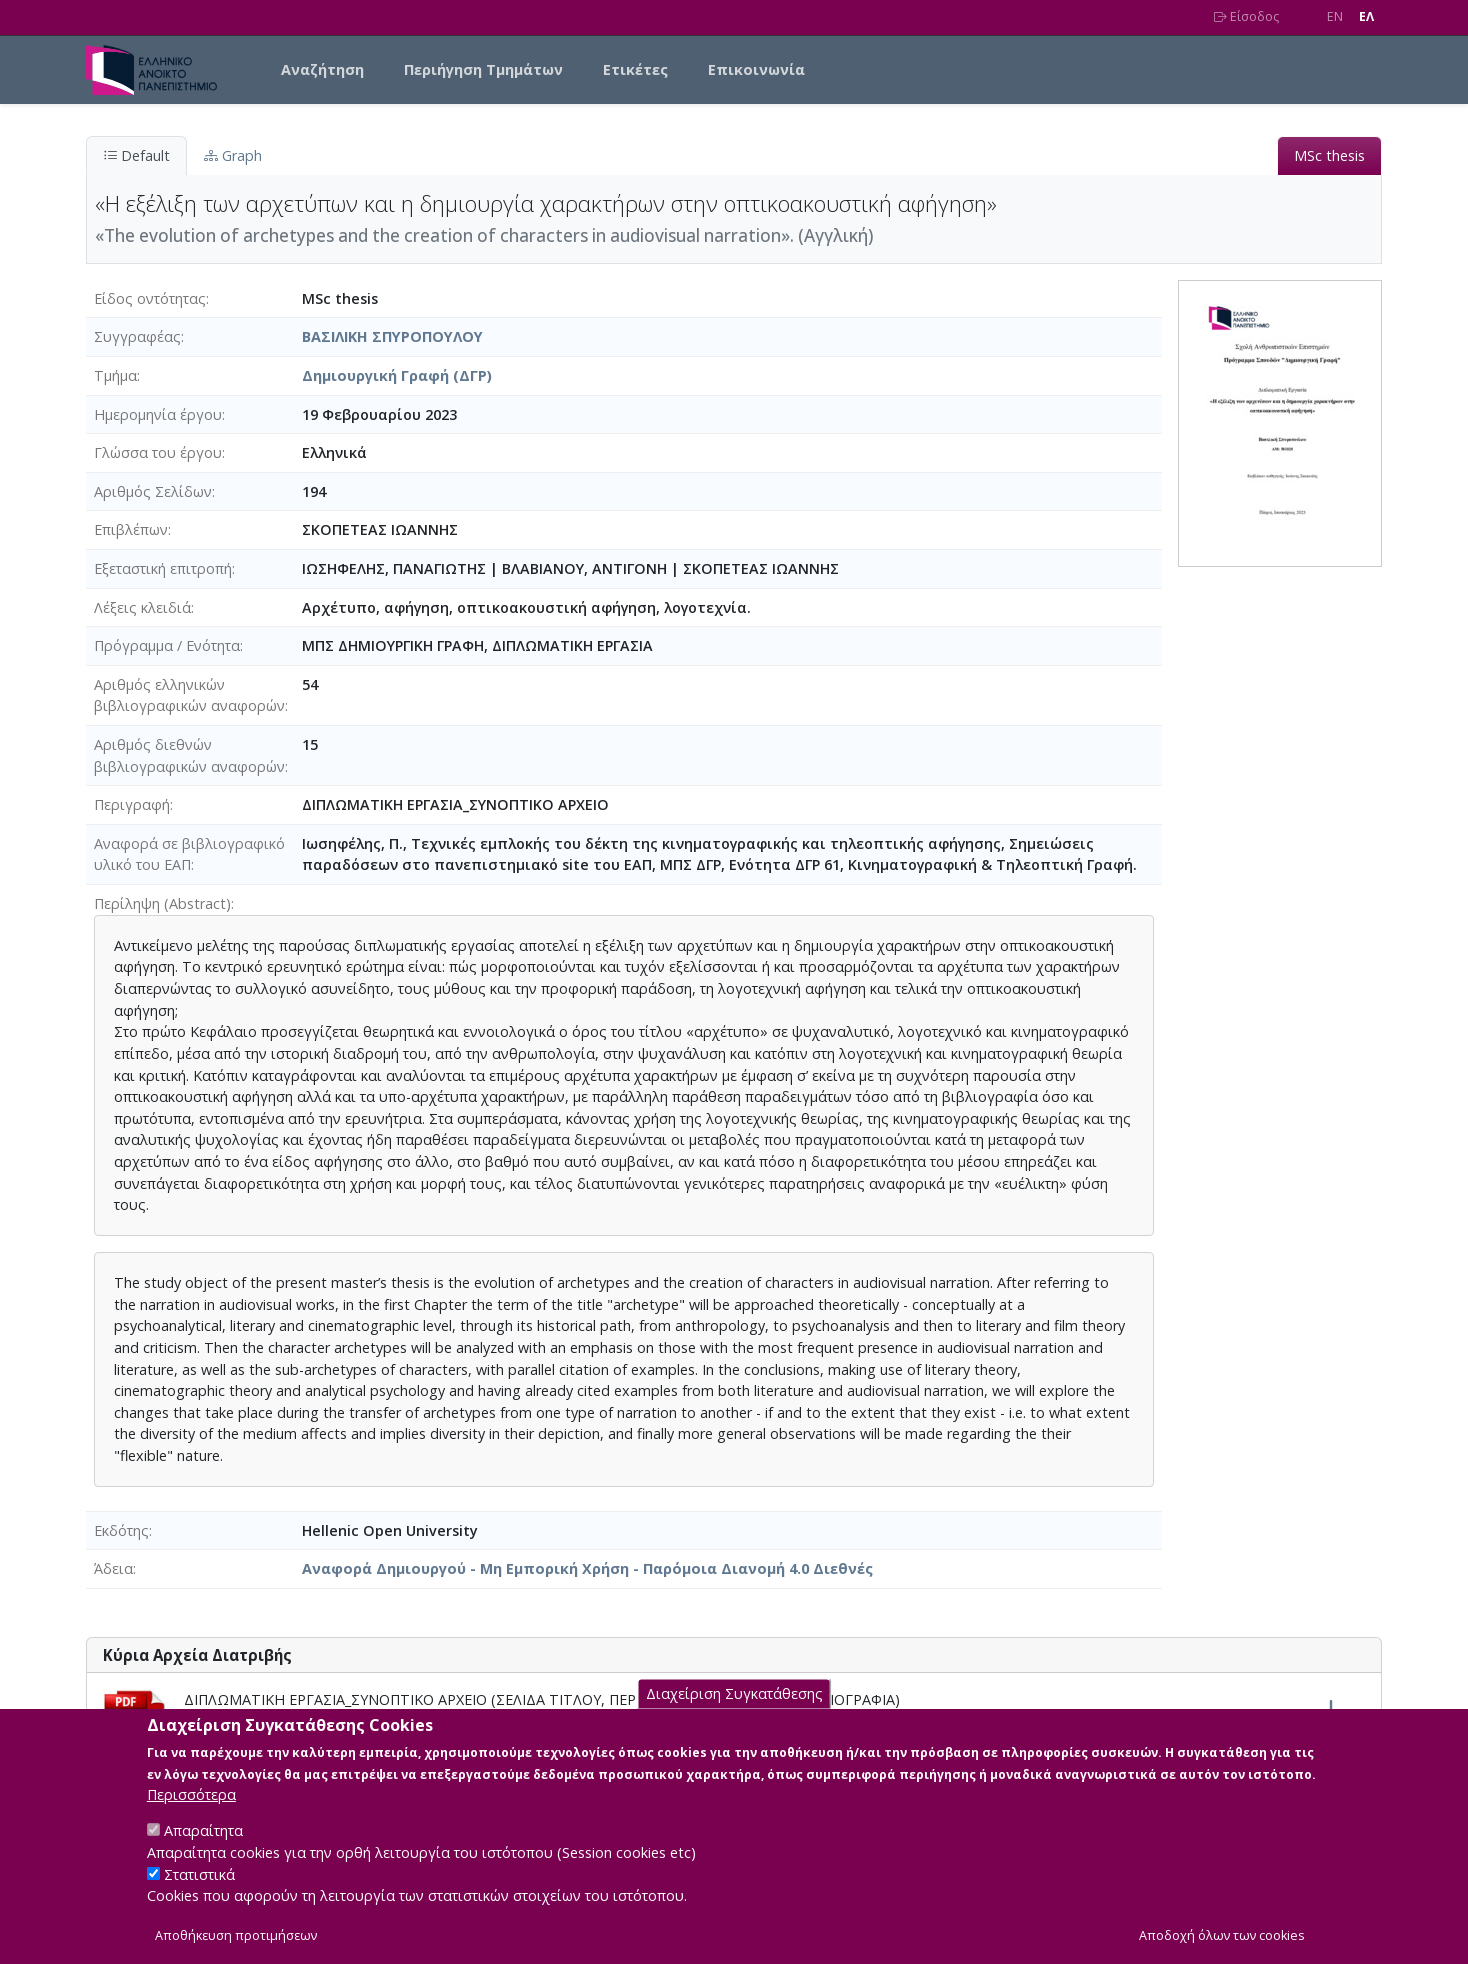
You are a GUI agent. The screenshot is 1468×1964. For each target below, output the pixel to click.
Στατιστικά (199, 1896)
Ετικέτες (635, 69)
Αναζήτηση (322, 69)
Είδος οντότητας (150, 298)
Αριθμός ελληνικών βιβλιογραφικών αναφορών (189, 695)
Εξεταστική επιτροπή (163, 568)
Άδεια (113, 1568)
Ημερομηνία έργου (158, 414)
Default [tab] (136, 155)
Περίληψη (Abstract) (162, 903)
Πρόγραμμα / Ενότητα (167, 645)
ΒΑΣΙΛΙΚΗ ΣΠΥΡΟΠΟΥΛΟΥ (392, 336)
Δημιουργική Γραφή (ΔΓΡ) (397, 375)
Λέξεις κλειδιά (142, 607)
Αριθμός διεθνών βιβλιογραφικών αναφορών (189, 755)
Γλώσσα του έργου (158, 452)
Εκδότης (121, 1530)
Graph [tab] (233, 155)
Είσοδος (1246, 16)
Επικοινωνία (756, 69)
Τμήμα (115, 375)
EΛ (1366, 16)
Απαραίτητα (203, 1853)
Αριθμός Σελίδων (153, 491)
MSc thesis (1329, 155)
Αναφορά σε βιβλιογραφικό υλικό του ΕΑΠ (189, 854)
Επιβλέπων (131, 529)
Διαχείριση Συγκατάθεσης (734, 1716)
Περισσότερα (191, 1817)
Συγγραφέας (137, 336)
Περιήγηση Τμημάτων (483, 69)
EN (1335, 16)
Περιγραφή (132, 804)
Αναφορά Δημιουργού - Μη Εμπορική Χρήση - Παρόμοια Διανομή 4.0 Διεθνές (587, 1568)
